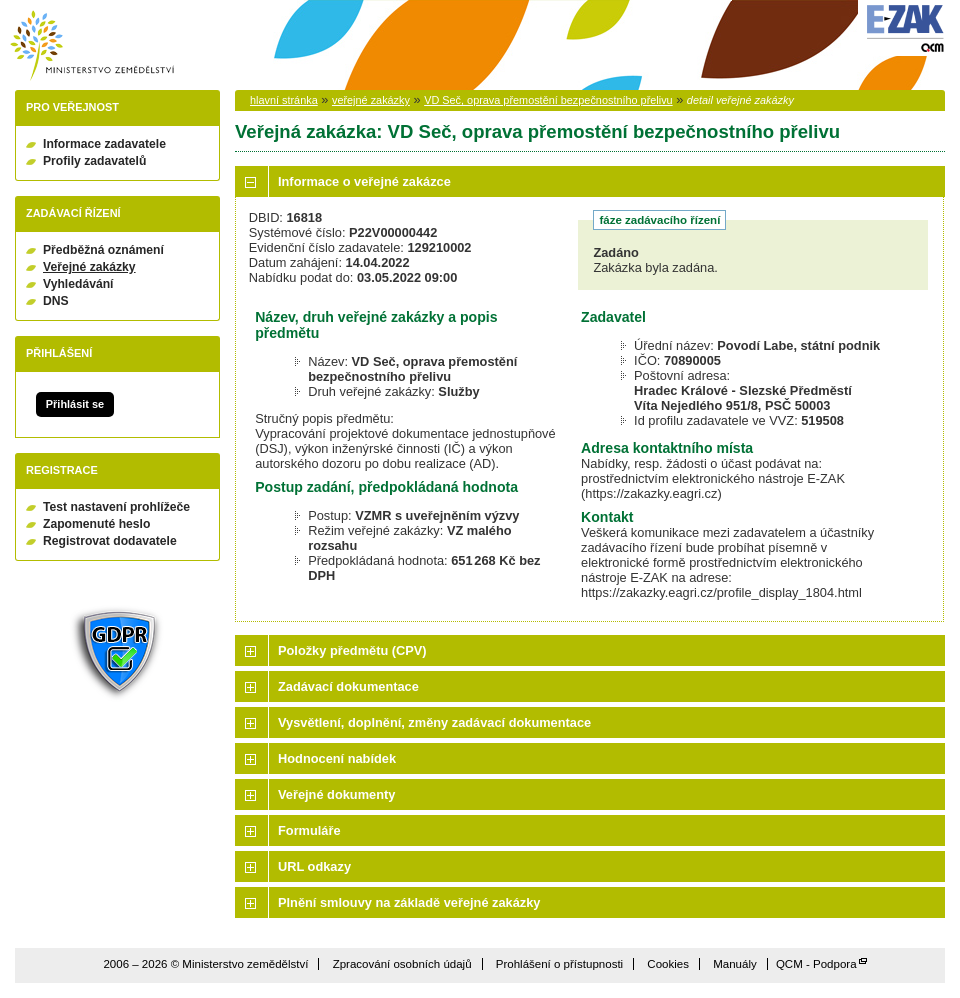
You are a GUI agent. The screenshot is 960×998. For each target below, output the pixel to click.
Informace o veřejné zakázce (364, 181)
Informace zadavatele (104, 144)
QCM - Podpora (816, 964)
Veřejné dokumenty (336, 794)
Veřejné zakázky (89, 267)
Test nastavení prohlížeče (116, 507)
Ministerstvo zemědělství (92, 45)
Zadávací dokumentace (348, 686)
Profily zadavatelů (94, 161)
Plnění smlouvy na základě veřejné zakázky (409, 902)
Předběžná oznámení (103, 250)
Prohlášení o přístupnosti (559, 964)
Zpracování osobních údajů (402, 964)
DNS (56, 301)
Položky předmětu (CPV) (352, 650)
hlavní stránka (284, 100)
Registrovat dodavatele (110, 541)
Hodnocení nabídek (337, 758)
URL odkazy (314, 866)
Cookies (668, 964)
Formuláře (309, 830)
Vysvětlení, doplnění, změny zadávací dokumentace (434, 722)
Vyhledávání (78, 284)
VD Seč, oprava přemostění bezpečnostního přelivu (548, 100)
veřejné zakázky (371, 100)
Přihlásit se (75, 404)
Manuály (735, 964)
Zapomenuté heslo (96, 524)
